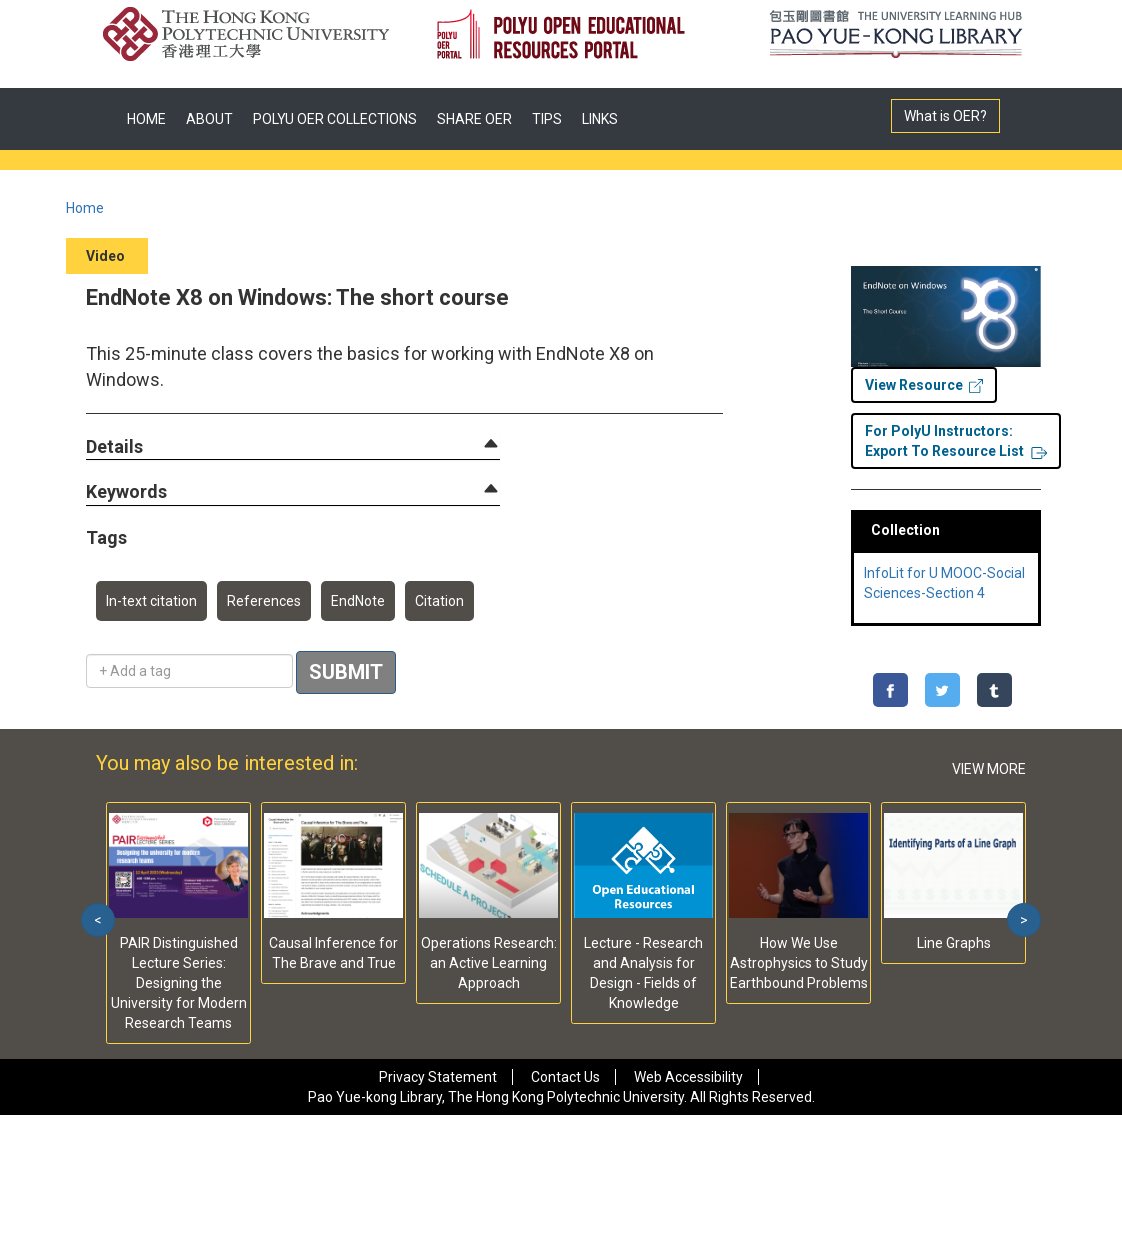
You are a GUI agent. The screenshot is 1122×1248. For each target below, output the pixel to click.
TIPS (547, 119)
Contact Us (565, 1077)
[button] (114, 447)
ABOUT (209, 119)
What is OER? (945, 116)
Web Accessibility (688, 1077)
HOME (146, 119)
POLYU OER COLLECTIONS (335, 119)
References (264, 601)
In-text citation (151, 601)
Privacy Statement (438, 1077)
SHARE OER (474, 119)
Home (85, 208)
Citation (439, 601)
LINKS (600, 119)
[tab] (293, 447)
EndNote (358, 601)
